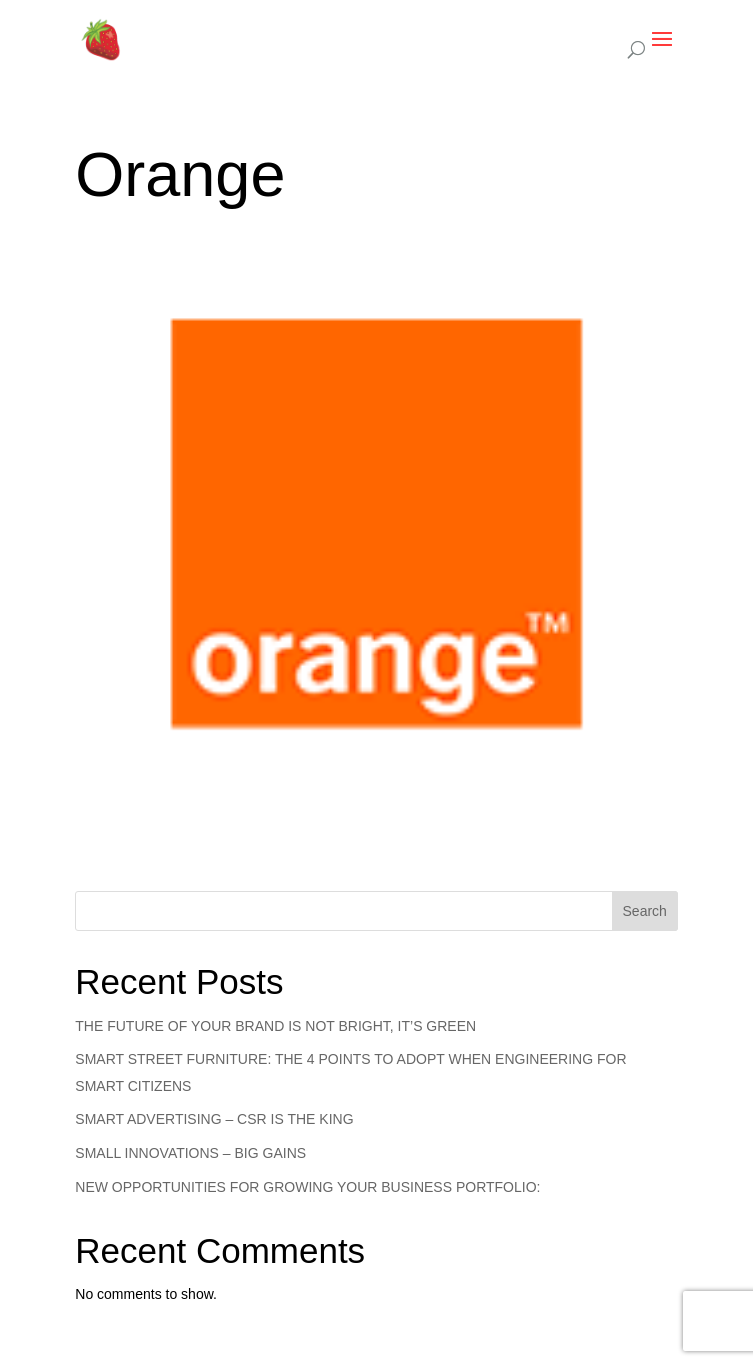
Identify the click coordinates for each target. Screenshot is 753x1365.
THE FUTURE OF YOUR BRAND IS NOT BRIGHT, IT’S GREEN (275, 1026)
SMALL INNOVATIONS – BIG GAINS (190, 1153)
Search (645, 911)
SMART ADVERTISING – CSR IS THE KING (214, 1119)
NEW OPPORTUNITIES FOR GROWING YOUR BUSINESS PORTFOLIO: (307, 1187)
